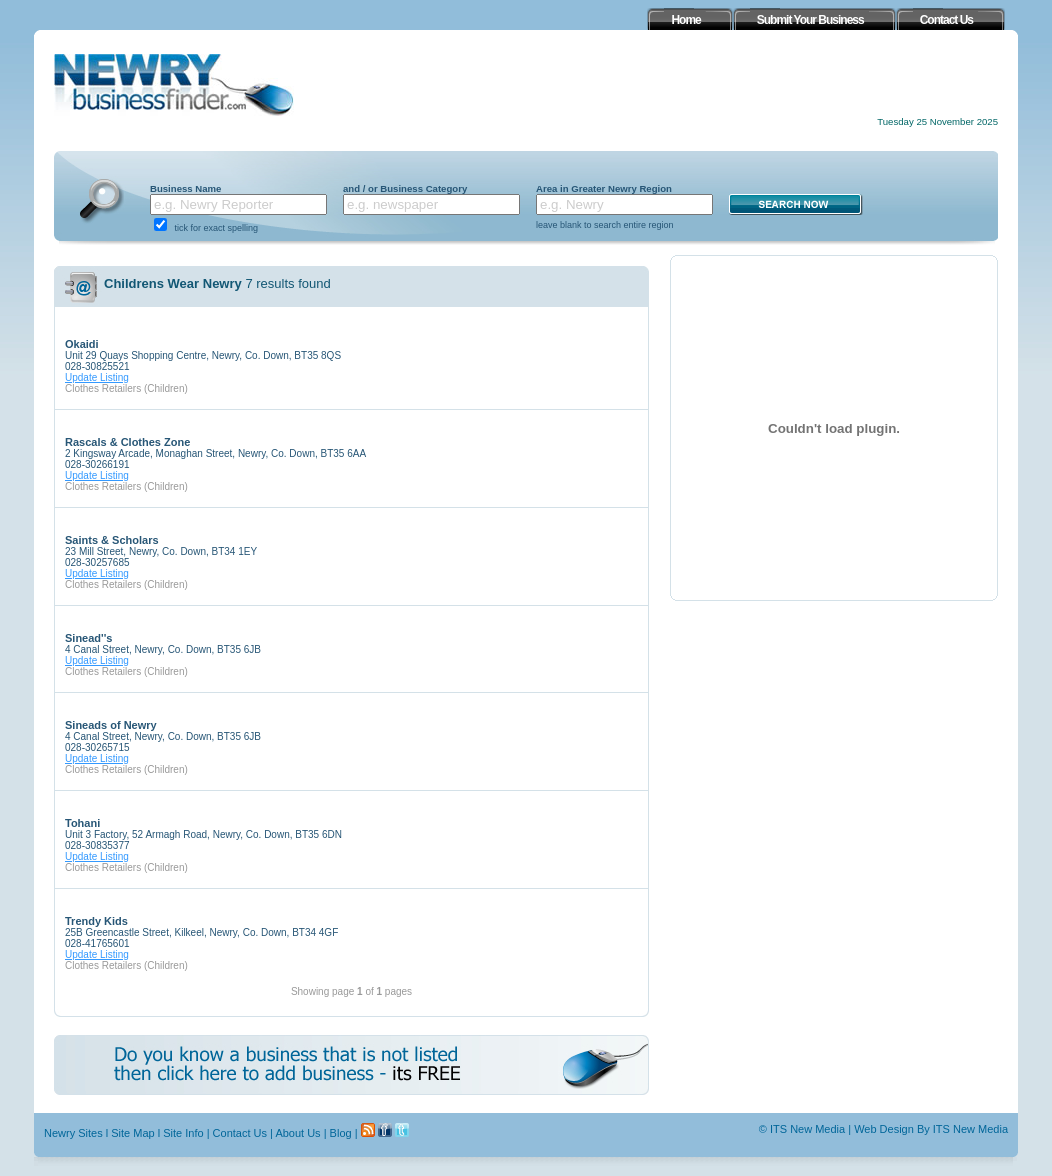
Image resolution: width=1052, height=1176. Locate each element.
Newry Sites (73, 1133)
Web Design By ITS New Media (931, 1129)
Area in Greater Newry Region (604, 188)
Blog (341, 1133)
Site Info (183, 1133)
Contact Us (240, 1133)
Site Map (132, 1133)
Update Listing (97, 377)
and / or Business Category (405, 188)
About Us (297, 1133)
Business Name (185, 188)
